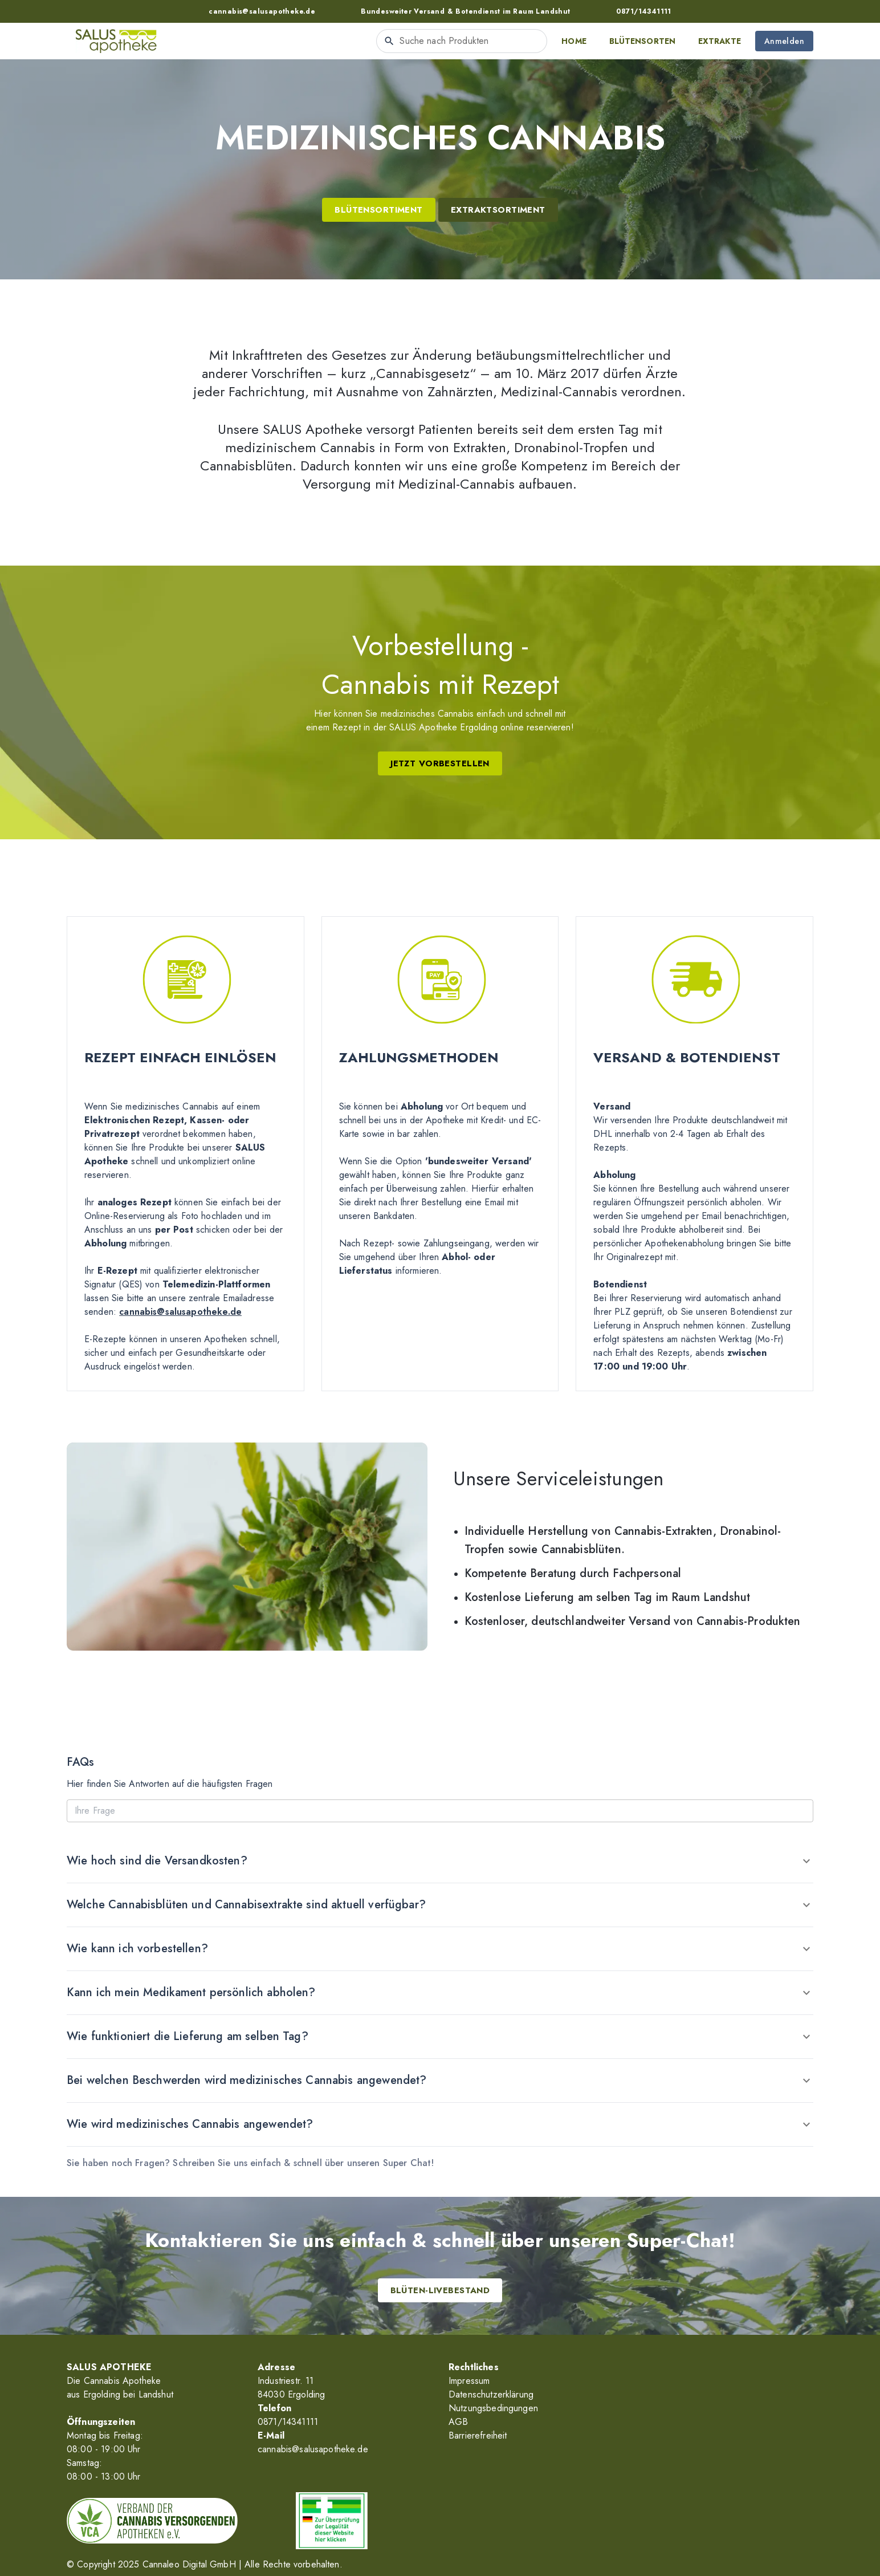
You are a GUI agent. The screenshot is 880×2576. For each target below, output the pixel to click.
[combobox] (462, 41)
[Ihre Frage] (440, 1810)
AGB (458, 2421)
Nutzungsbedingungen (493, 2408)
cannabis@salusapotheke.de (180, 1311)
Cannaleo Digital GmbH (189, 2564)
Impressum (469, 2380)
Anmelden (784, 41)
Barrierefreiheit (478, 2435)
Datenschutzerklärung (491, 2394)
